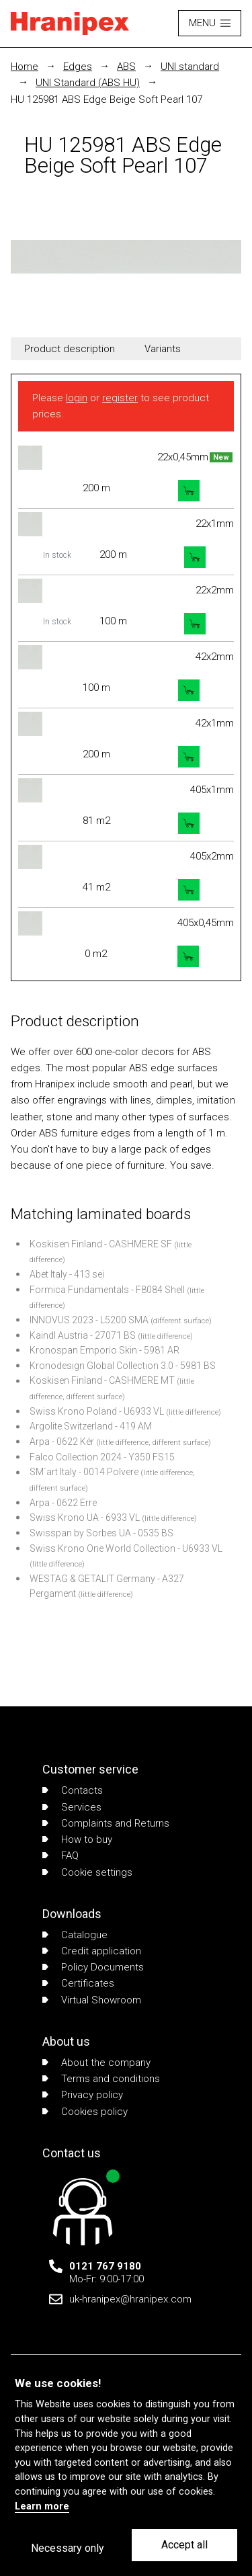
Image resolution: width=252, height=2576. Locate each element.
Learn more (42, 2506)
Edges (77, 66)
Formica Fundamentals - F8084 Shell (107, 1289)
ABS (126, 66)
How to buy (77, 1839)
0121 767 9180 (105, 2266)
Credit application (91, 1951)
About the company (96, 2062)
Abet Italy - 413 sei (67, 1274)
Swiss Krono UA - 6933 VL (85, 1517)
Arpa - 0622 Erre (63, 1502)
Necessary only (67, 2548)
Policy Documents (93, 1967)
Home (24, 66)
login (76, 398)
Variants (162, 349)
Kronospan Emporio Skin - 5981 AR (104, 1350)
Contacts (72, 1790)
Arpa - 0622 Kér (62, 1441)
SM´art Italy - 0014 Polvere (84, 1471)
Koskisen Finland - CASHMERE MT (102, 1380)
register (120, 398)
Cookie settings (87, 1872)
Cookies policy (85, 2112)
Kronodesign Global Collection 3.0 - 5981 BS (123, 1365)
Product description (69, 349)
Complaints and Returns (105, 1823)
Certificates (78, 1983)
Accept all (184, 2544)
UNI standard (190, 66)
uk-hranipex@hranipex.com (130, 2299)
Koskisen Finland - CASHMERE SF (101, 1244)
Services (71, 1807)
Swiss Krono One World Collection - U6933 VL (126, 1548)
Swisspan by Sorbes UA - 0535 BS (101, 1533)
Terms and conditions (101, 2079)
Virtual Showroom (91, 2000)
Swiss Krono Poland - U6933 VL (97, 1411)
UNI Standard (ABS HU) (88, 83)
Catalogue (75, 1935)
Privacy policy (82, 2095)
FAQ (60, 1856)
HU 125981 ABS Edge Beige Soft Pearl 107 (106, 99)
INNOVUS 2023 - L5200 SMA (89, 1320)
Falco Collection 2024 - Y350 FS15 (102, 1457)
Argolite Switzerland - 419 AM (91, 1426)
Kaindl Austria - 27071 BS (83, 1335)
